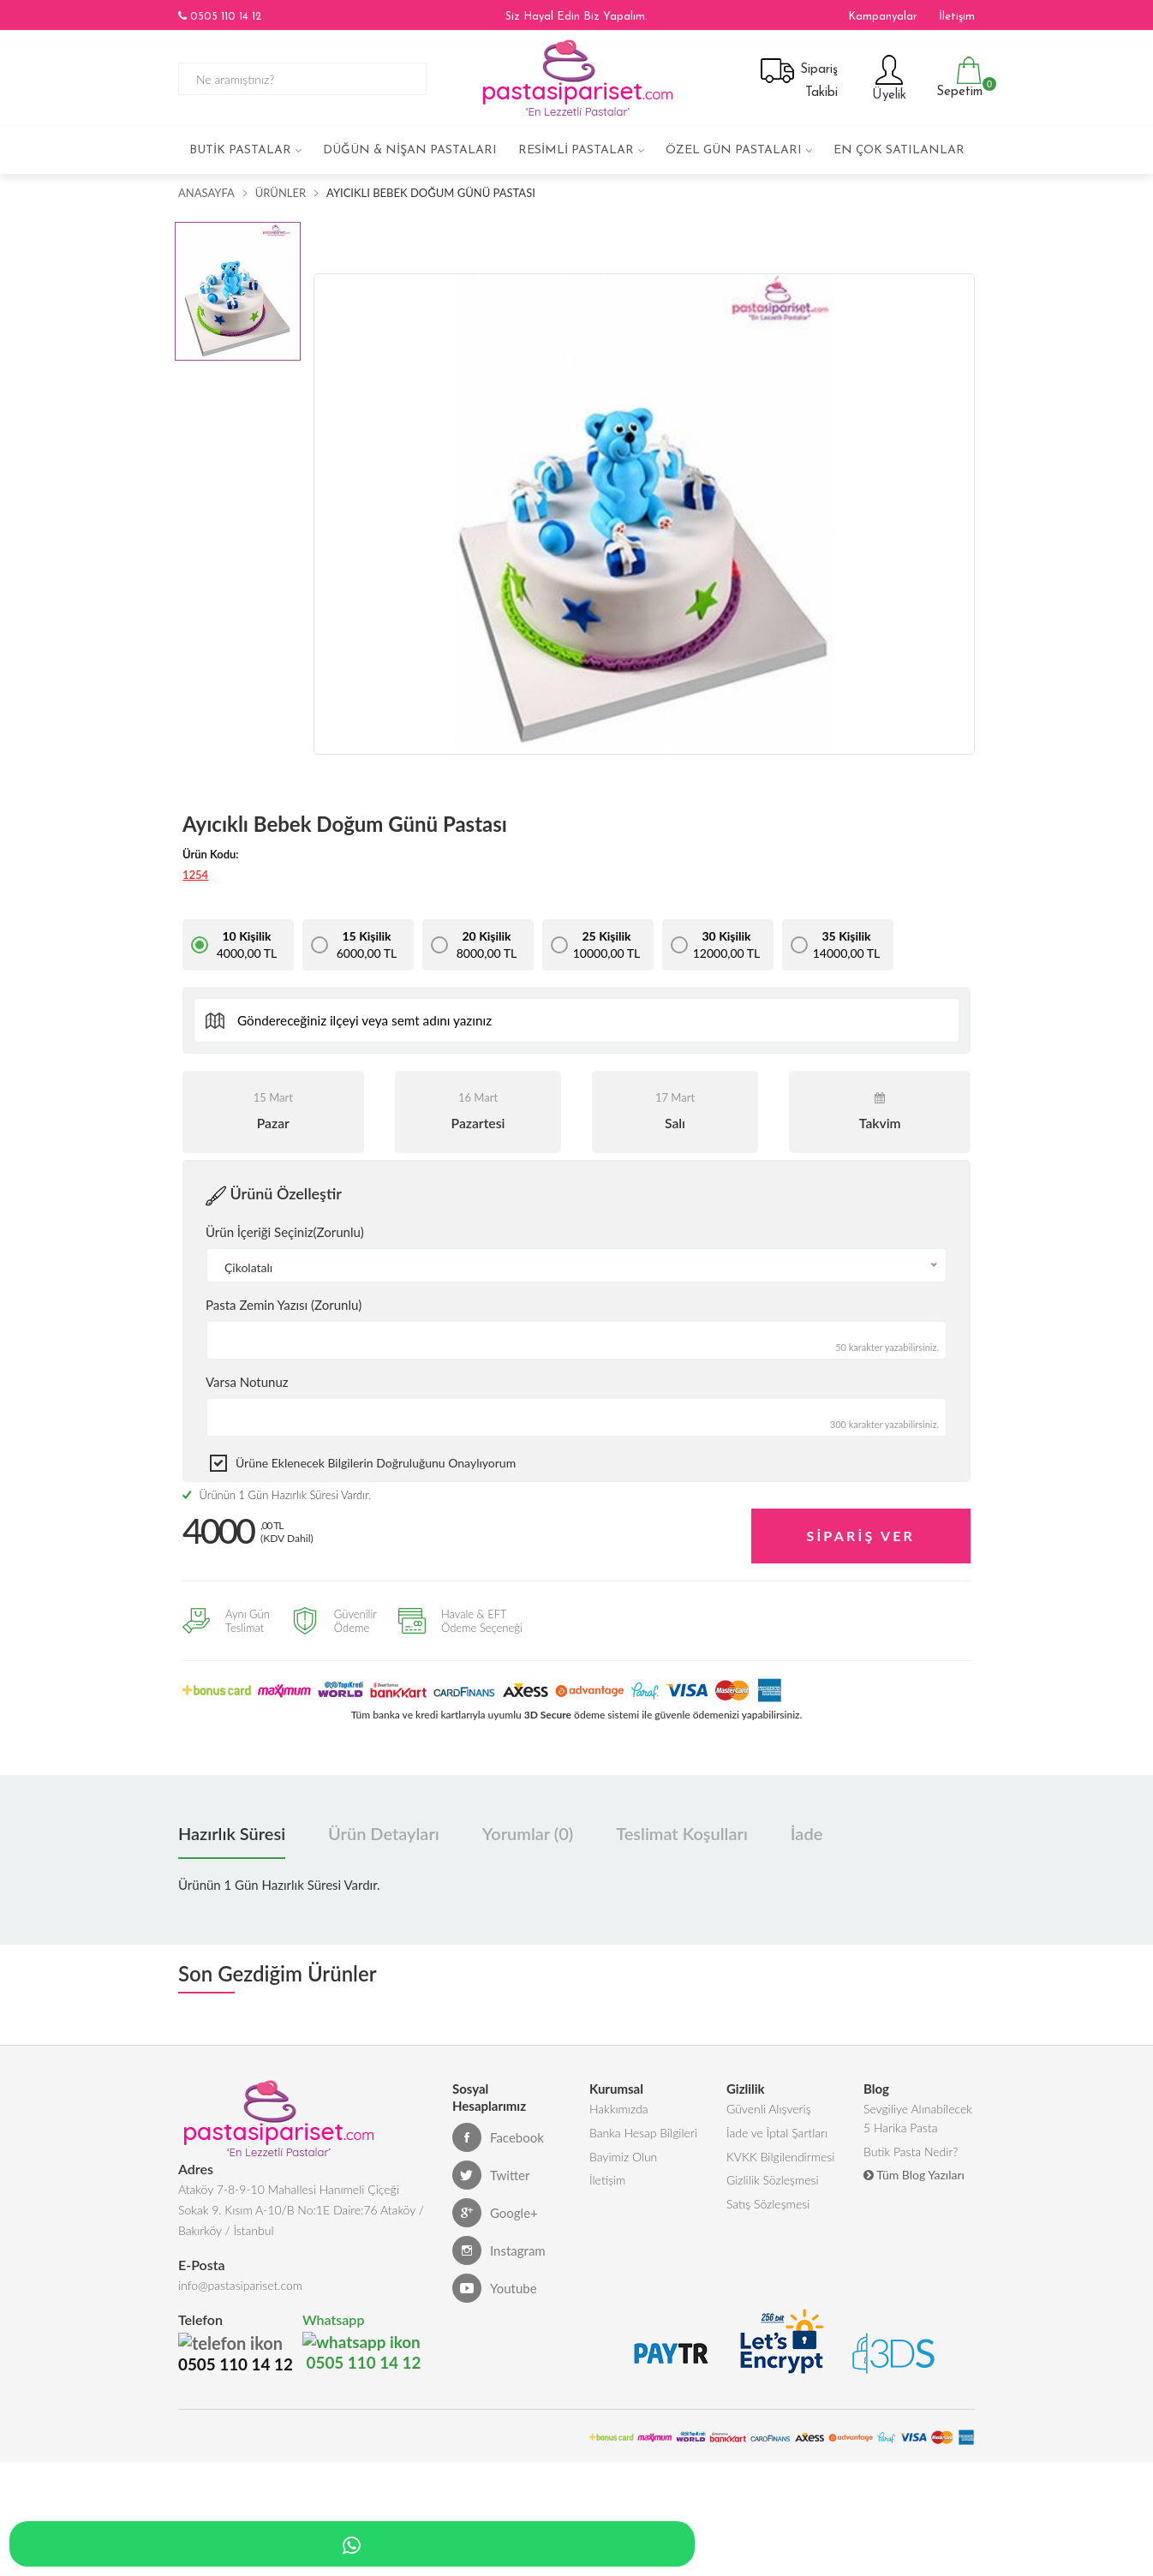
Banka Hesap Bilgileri (643, 2132)
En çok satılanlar (899, 150)
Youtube (494, 2285)
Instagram (499, 2247)
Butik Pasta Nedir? (910, 2153)
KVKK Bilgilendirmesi (780, 2158)
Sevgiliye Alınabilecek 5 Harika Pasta (917, 2117)
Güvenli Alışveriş (768, 2107)
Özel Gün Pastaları (734, 150)
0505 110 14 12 (219, 16)
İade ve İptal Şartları (776, 2132)
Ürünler (280, 193)
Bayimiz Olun (623, 2158)
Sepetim (957, 78)
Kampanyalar (882, 16)
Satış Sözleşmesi (767, 2209)
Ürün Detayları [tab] (383, 1830)
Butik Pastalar (240, 150)
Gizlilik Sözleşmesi (772, 2184)
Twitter (491, 2172)
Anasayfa (206, 193)
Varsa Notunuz (247, 1382)
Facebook (498, 2134)
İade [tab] (806, 1830)
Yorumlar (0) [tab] (527, 1830)
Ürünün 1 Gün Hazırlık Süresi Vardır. (276, 1495)
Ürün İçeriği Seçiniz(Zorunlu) (285, 1232)
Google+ (495, 2210)
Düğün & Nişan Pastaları (410, 150)
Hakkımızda (618, 2107)
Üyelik (887, 77)
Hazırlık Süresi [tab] (231, 1830)
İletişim (957, 16)
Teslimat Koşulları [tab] (682, 1830)
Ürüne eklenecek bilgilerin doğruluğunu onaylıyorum (376, 1462)
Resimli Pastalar (576, 150)
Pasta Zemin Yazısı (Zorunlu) (283, 1304)
